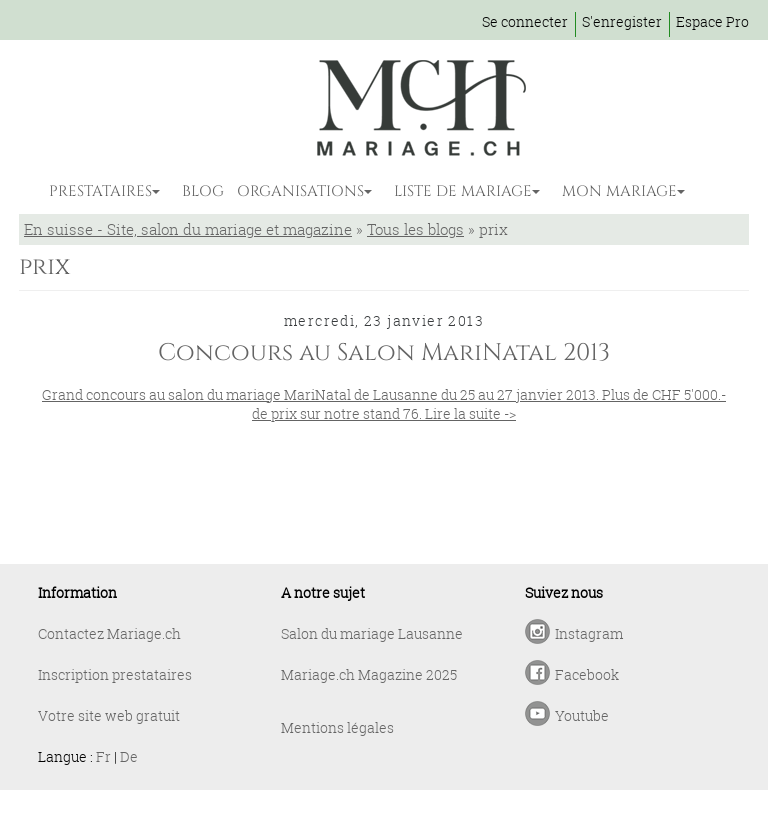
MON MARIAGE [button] (619, 191)
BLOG (203, 191)
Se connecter (525, 21)
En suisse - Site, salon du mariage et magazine (188, 229)
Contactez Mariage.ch (109, 633)
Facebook (587, 674)
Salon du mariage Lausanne (372, 633)
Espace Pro (712, 21)
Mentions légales (337, 727)
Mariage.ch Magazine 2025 (369, 674)
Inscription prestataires (115, 674)
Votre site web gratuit (109, 715)
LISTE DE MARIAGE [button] (463, 191)
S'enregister (622, 21)
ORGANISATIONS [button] (300, 191)
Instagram (589, 633)
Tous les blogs (415, 229)
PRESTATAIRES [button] (100, 191)
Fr (103, 756)
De (129, 756)
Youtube (582, 715)
